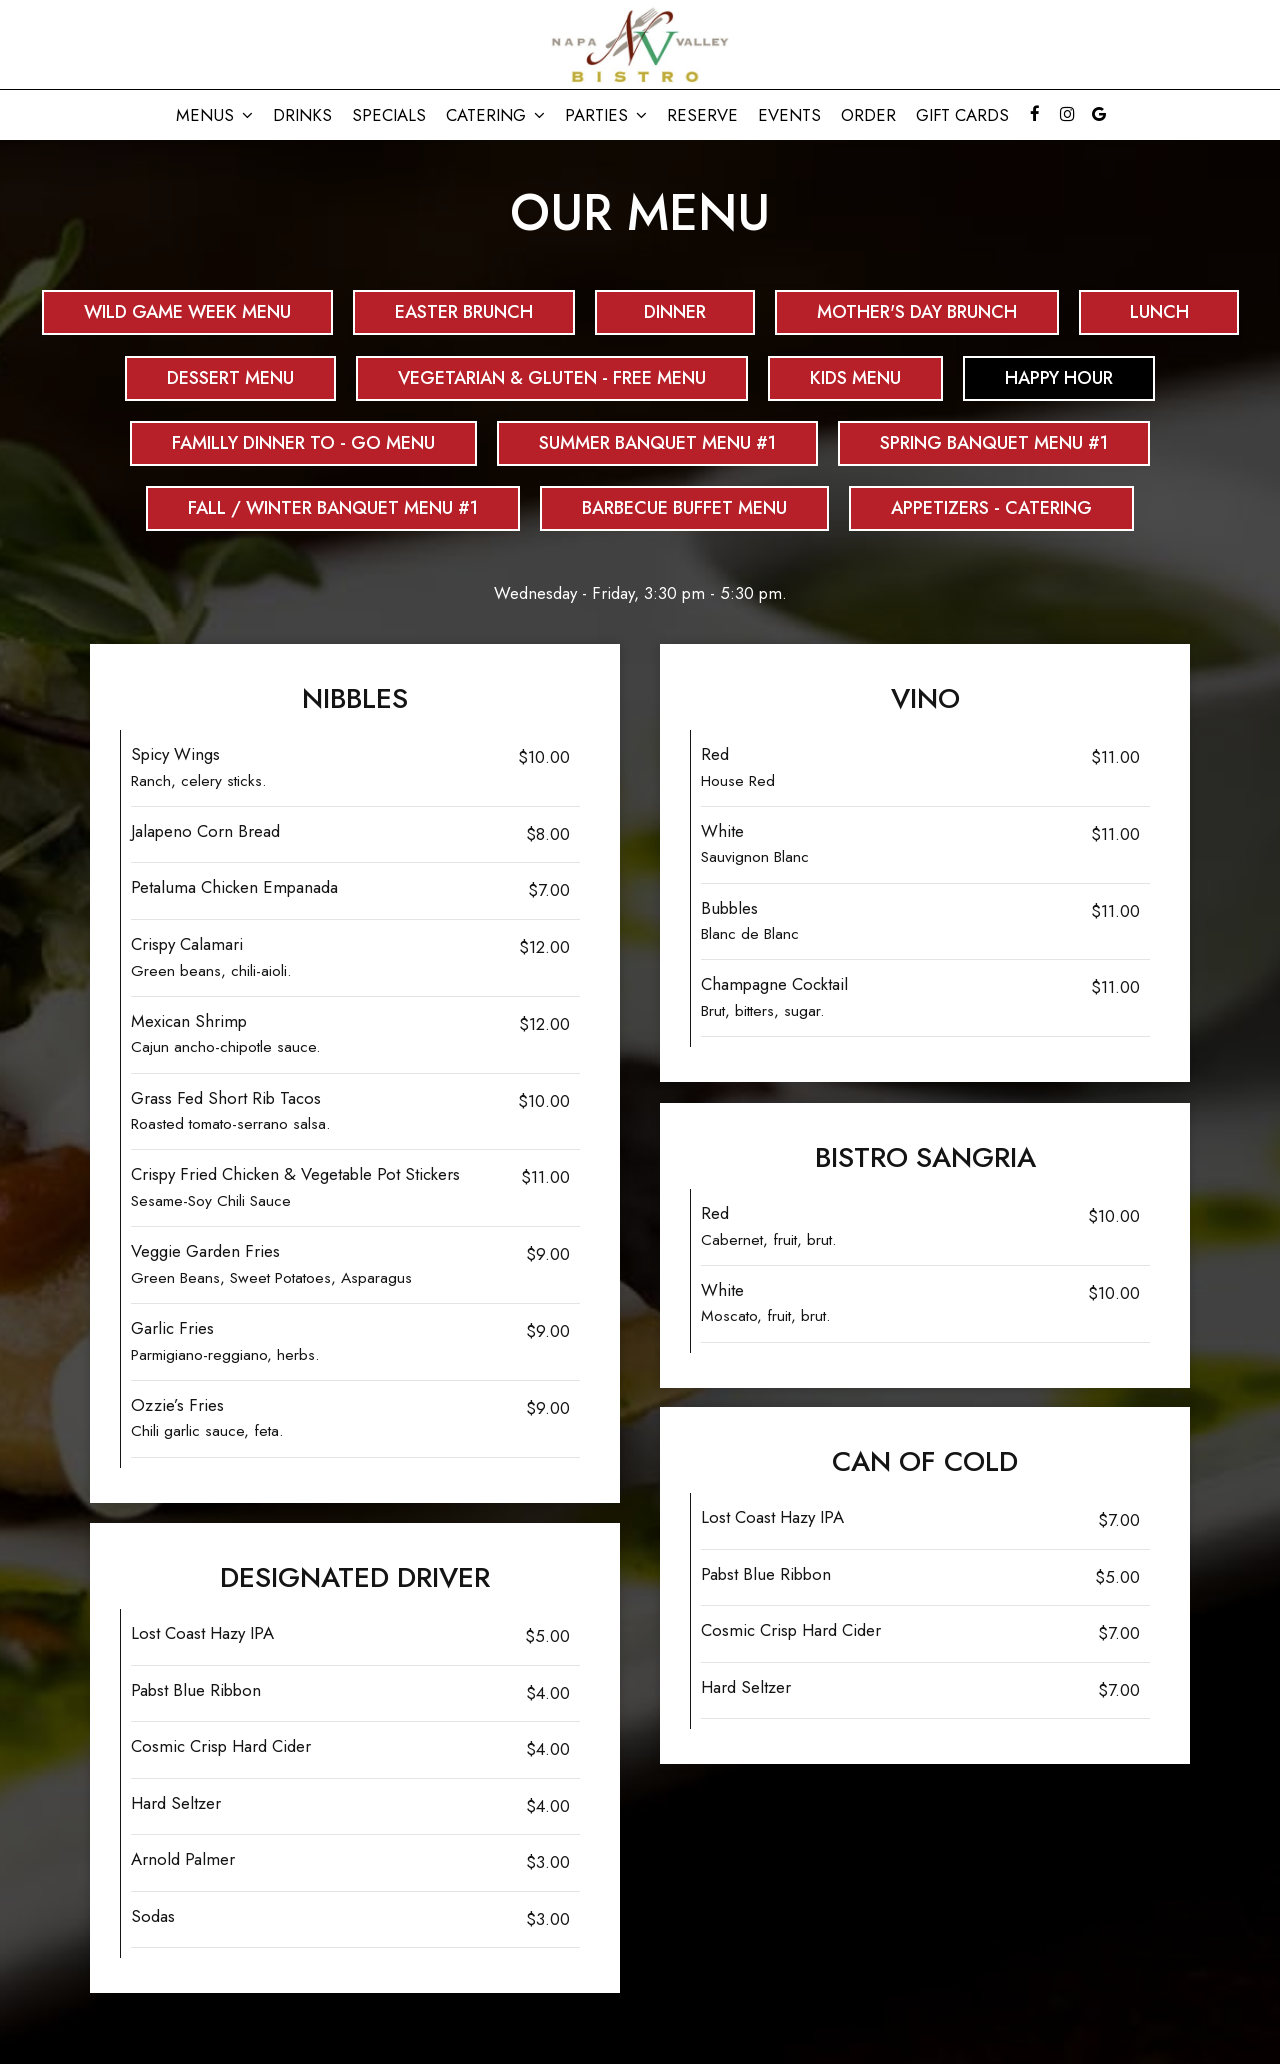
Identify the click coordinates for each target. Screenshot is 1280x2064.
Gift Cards (962, 115)
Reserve (702, 115)
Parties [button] (606, 115)
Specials (389, 115)
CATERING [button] (495, 115)
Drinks (302, 115)
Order (868, 115)
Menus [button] (214, 115)
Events (789, 115)
